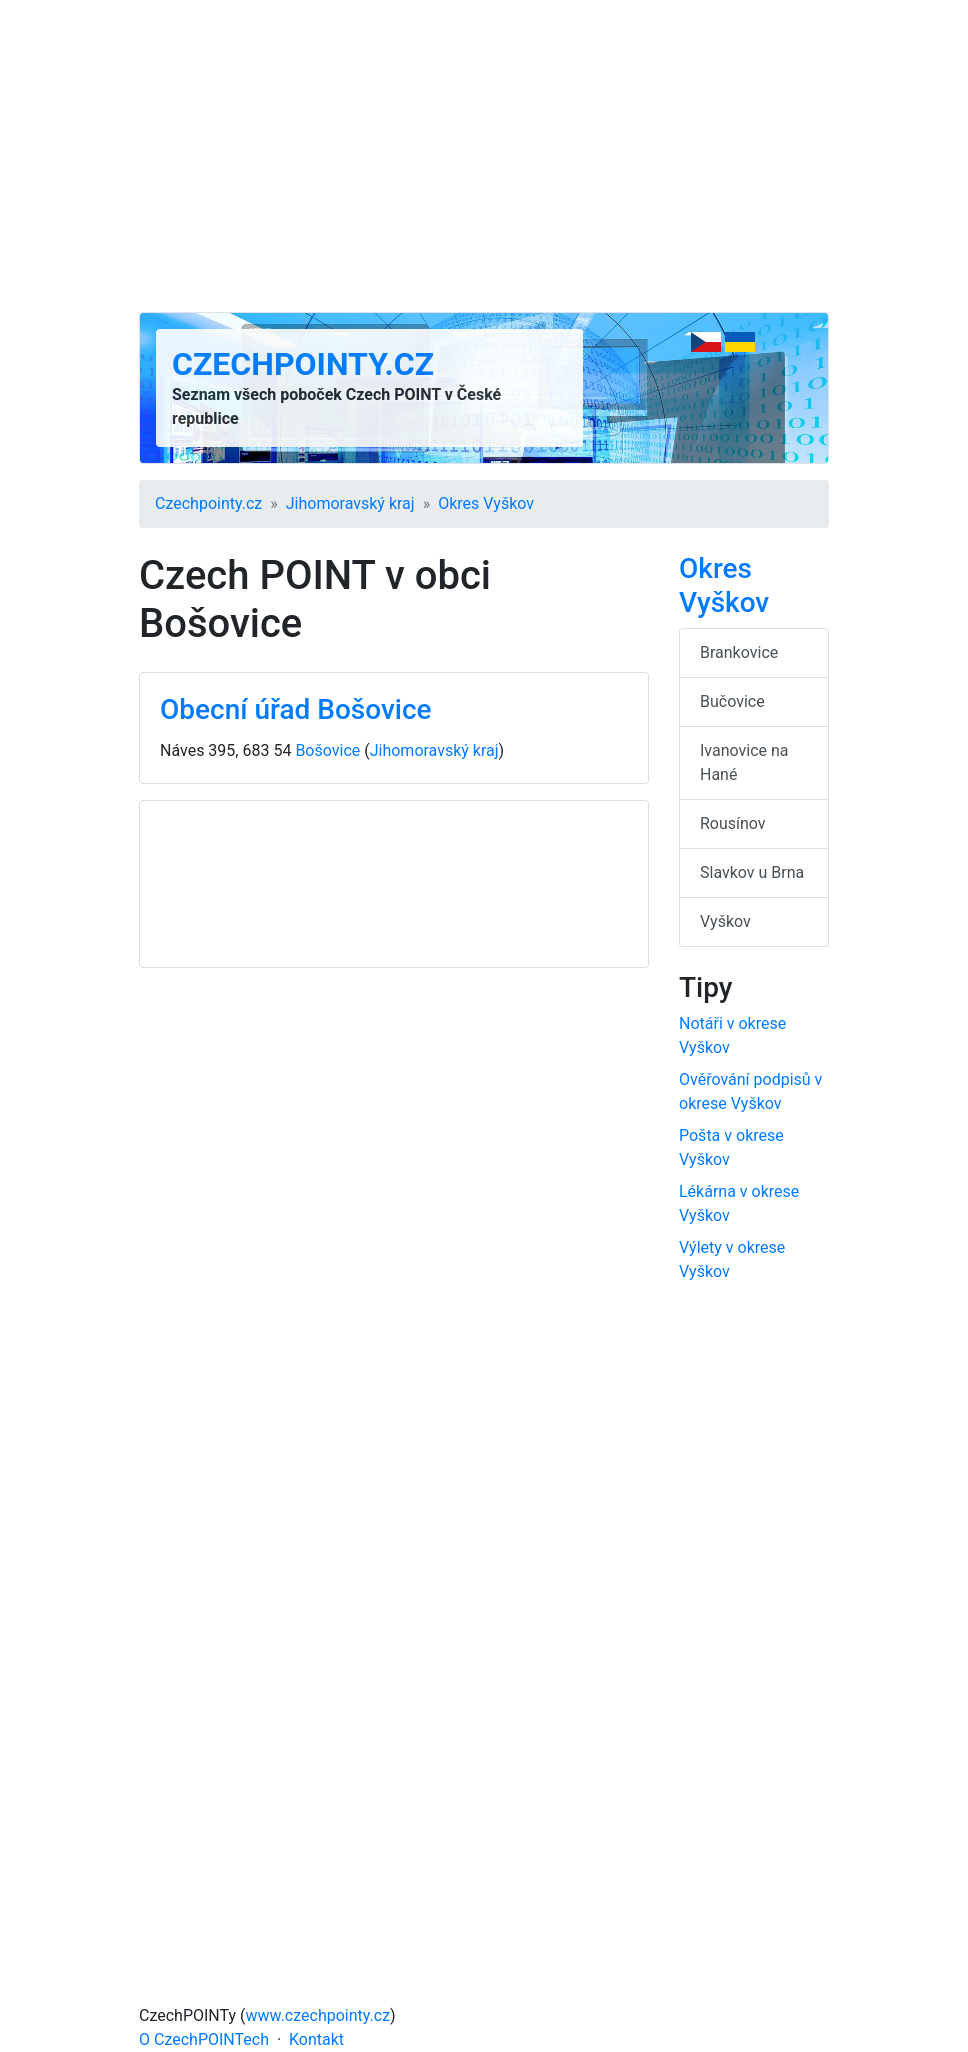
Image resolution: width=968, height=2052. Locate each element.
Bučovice (732, 701)
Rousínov (733, 823)
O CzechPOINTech (204, 2039)
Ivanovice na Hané (744, 762)
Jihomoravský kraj (350, 503)
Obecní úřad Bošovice (296, 709)
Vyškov (725, 921)
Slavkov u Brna (752, 872)
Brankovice (739, 652)
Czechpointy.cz (303, 364)
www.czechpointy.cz (318, 2015)
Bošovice (327, 750)
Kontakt (316, 2039)
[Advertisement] (484, 156)
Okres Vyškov (486, 503)
